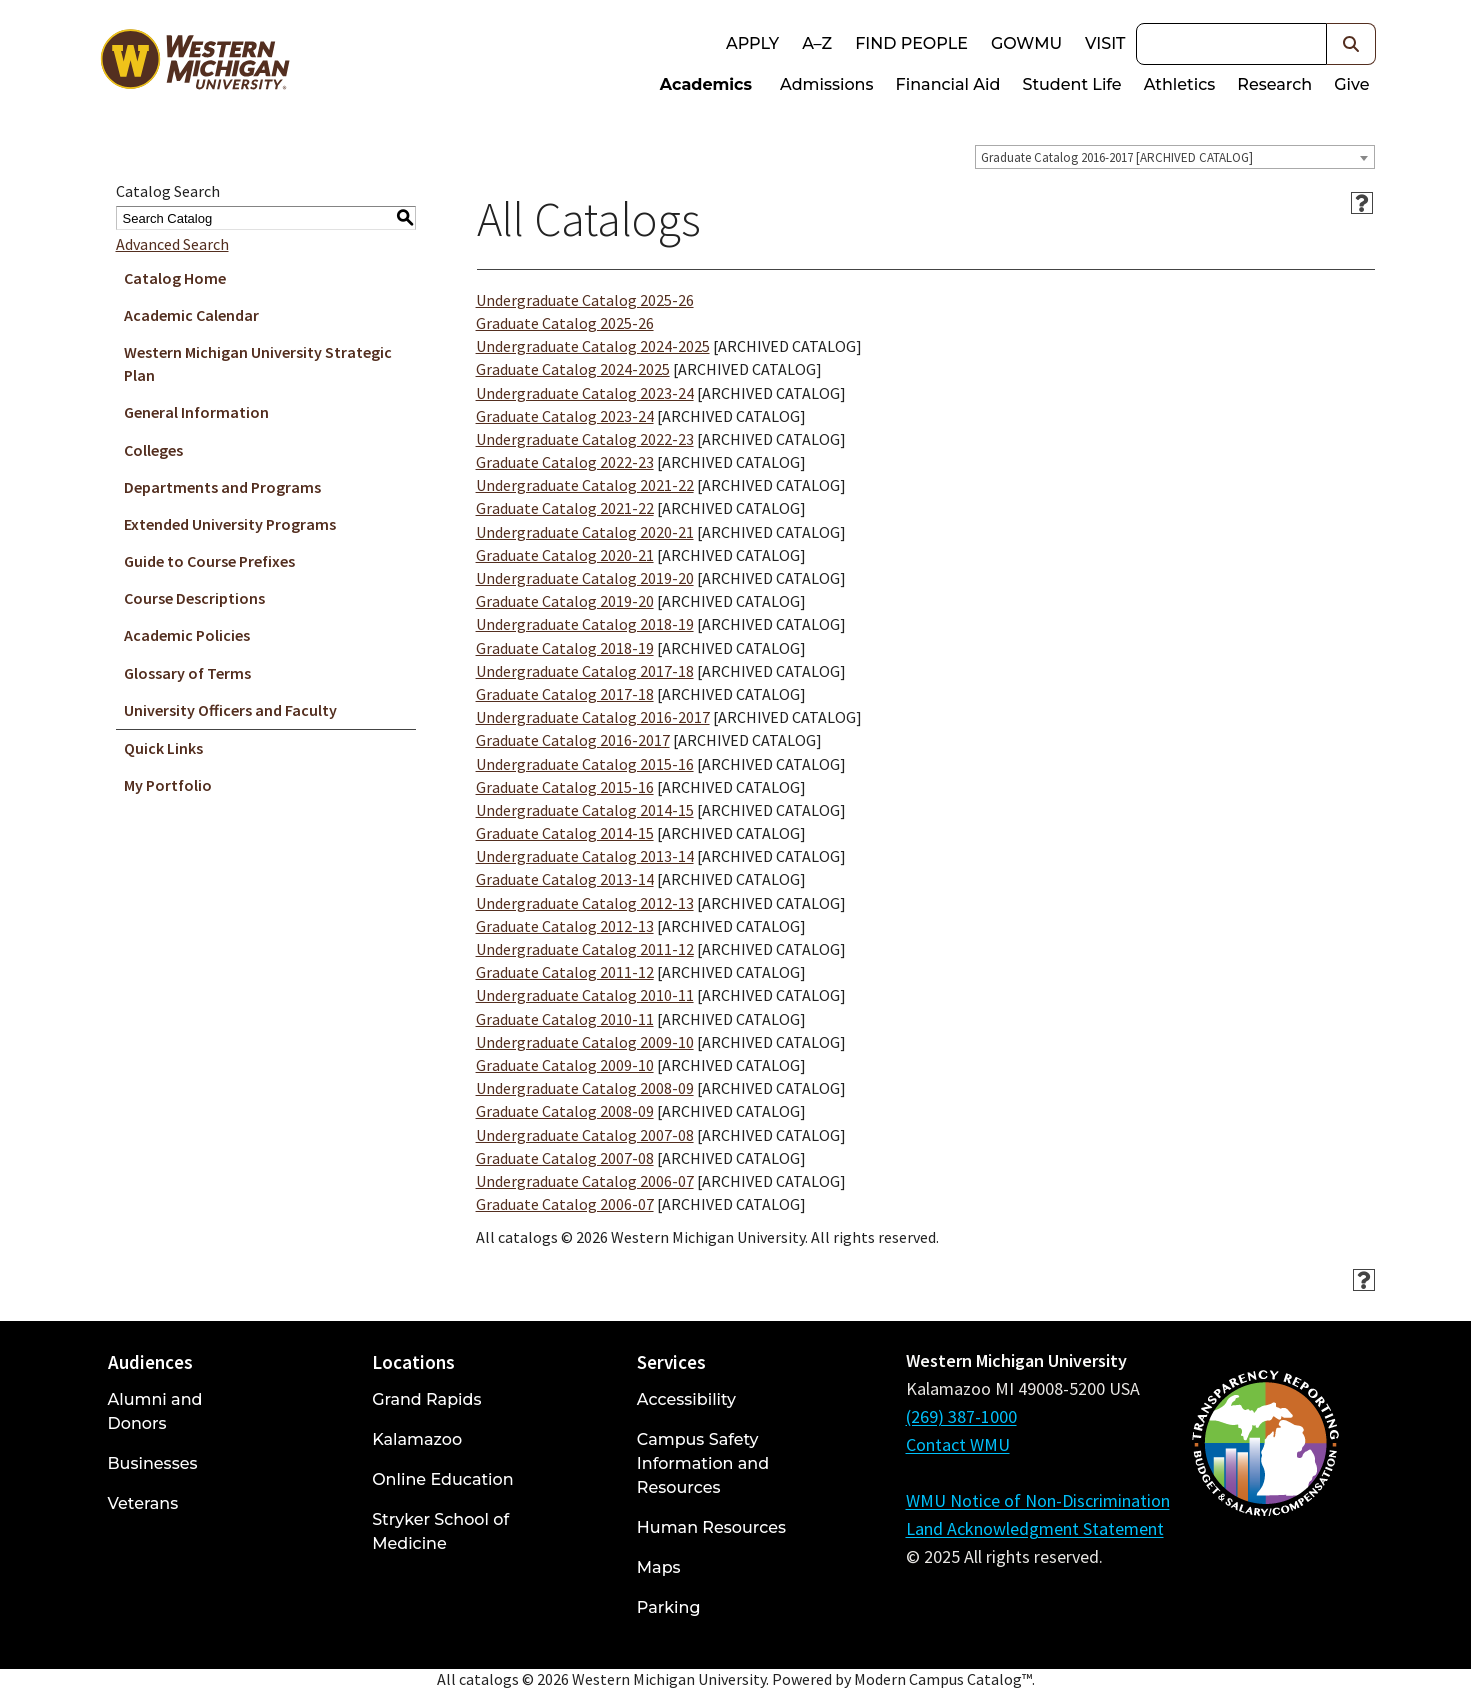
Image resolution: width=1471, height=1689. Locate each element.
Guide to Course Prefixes (209, 561)
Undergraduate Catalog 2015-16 (585, 764)
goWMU (1026, 43)
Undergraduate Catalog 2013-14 (585, 856)
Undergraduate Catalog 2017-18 (585, 671)
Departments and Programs (222, 487)
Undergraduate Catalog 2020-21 (585, 532)
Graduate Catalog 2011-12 (565, 972)
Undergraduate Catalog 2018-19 (585, 624)
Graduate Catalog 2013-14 (565, 879)
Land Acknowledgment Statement (1035, 1528)
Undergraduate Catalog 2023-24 (585, 393)
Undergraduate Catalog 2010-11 (585, 995)
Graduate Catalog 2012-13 (565, 926)
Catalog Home (175, 278)
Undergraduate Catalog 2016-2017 (593, 717)
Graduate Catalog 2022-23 (565, 462)
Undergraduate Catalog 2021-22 (585, 485)
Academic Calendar (191, 315)
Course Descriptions (194, 598)
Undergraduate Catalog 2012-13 (585, 903)
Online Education (442, 1479)
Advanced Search (172, 244)
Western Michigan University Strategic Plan (258, 363)
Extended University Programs (230, 524)
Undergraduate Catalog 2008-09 (585, 1088)
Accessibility (686, 1399)
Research (1274, 84)
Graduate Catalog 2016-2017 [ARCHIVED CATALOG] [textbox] (1117, 157)
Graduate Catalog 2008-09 (565, 1111)
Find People (911, 43)
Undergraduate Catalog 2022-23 (585, 439)
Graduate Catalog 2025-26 (565, 323)
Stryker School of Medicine (440, 1531)
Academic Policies (187, 635)
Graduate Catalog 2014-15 (565, 833)
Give (1351, 84)
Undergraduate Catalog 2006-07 (585, 1181)
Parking (669, 1607)
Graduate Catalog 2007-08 (565, 1158)
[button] (1351, 44)
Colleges (153, 450)
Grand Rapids (426, 1399)
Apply (752, 43)
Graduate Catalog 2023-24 (565, 416)
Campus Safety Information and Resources (703, 1463)
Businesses (153, 1463)
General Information (196, 412)
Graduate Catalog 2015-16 (565, 787)
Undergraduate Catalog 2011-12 (585, 949)
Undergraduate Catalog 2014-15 (585, 810)
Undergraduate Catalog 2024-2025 (593, 346)
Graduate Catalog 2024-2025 (573, 369)
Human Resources (711, 1527)
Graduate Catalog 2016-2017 (573, 740)
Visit (1105, 43)
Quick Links (163, 748)
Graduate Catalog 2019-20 (565, 601)
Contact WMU (958, 1444)
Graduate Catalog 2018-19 (565, 648)
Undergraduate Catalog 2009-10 (585, 1042)
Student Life (1071, 84)
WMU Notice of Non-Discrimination (1038, 1500)
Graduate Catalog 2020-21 (565, 555)
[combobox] (1175, 157)
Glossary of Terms (187, 673)
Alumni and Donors (155, 1411)
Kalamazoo (417, 1439)
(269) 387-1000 (961, 1416)
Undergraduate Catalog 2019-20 (585, 578)
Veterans (143, 1503)
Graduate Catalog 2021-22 (565, 508)
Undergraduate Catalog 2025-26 (585, 300)
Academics (706, 84)
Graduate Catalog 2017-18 (565, 694)
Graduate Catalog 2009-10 (565, 1065)
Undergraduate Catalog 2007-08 (585, 1135)
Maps (659, 1567)
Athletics (1180, 84)
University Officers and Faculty (230, 710)
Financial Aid (948, 84)
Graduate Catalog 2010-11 (565, 1019)
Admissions (827, 84)
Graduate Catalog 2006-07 (565, 1204)
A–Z (817, 43)
